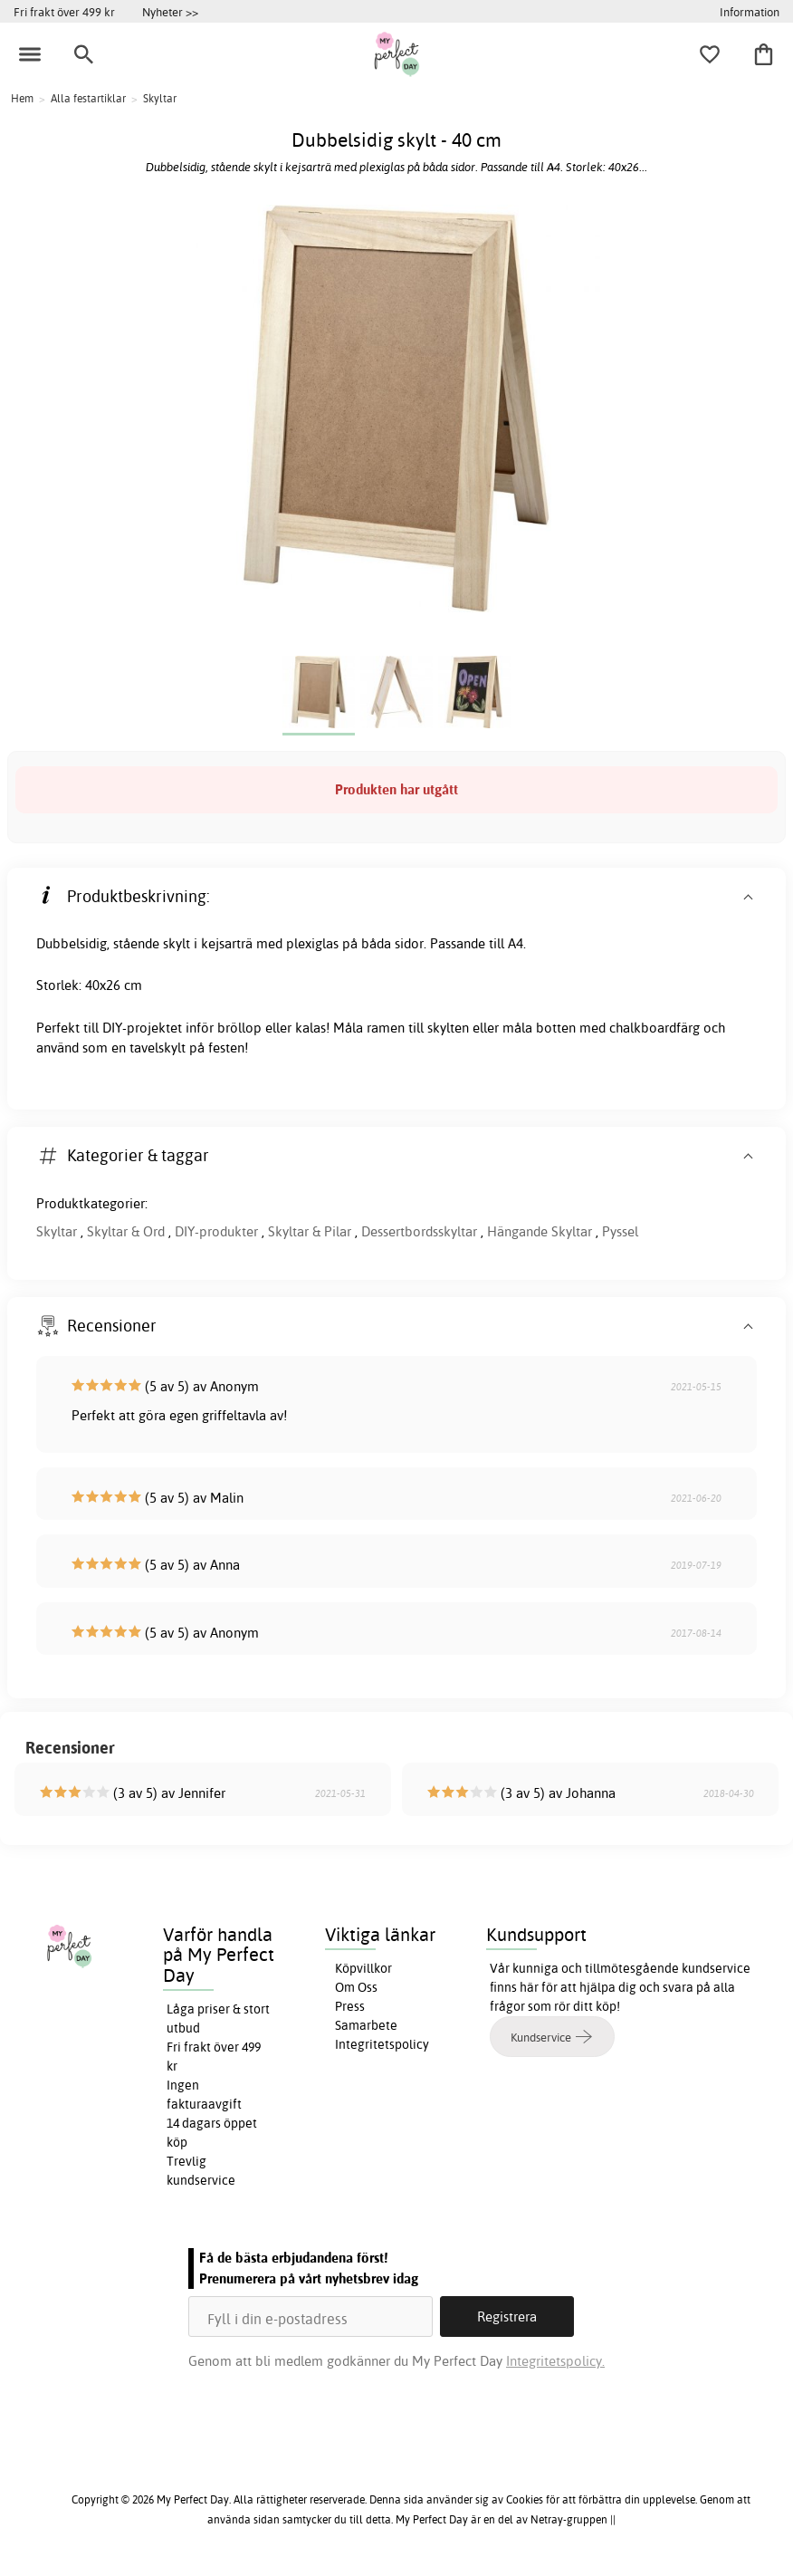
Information (749, 12)
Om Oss (356, 1987)
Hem (22, 98)
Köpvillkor (363, 1968)
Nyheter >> (170, 12)
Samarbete (366, 2025)
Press (350, 2006)
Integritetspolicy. (555, 2360)
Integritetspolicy (382, 2044)
